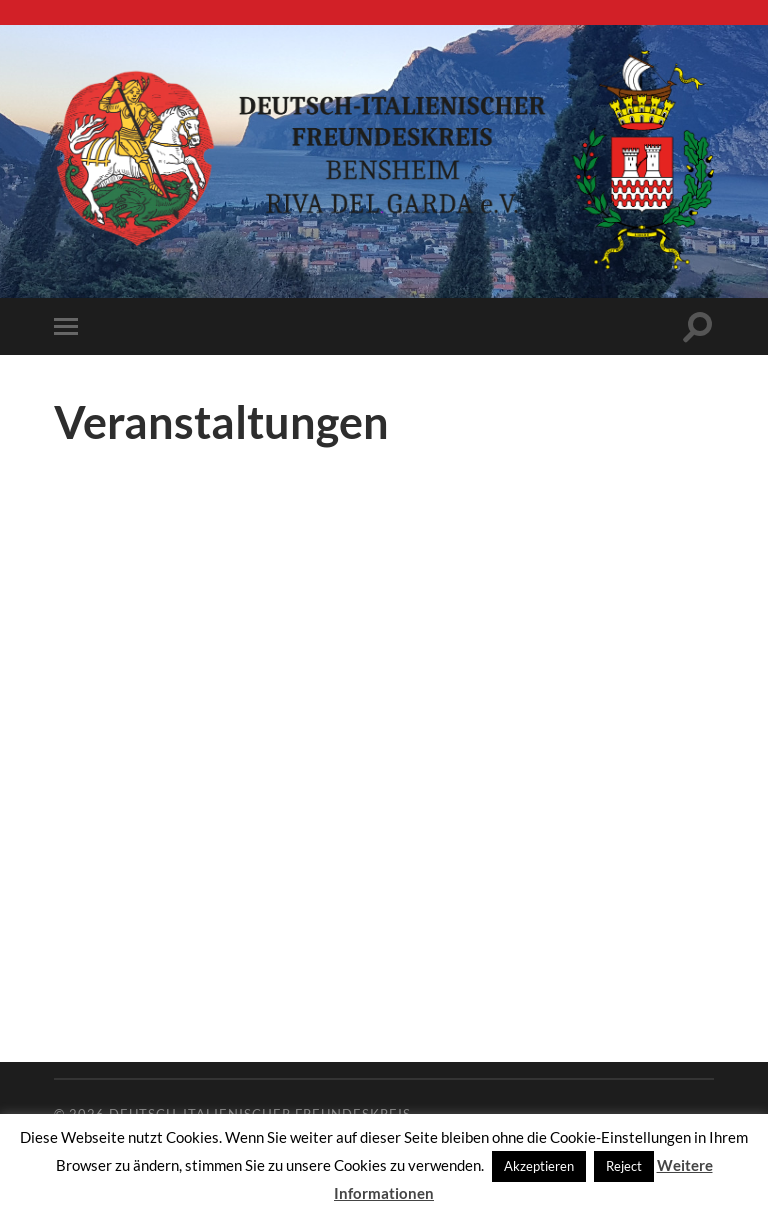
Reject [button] (624, 1166)
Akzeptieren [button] (539, 1166)
